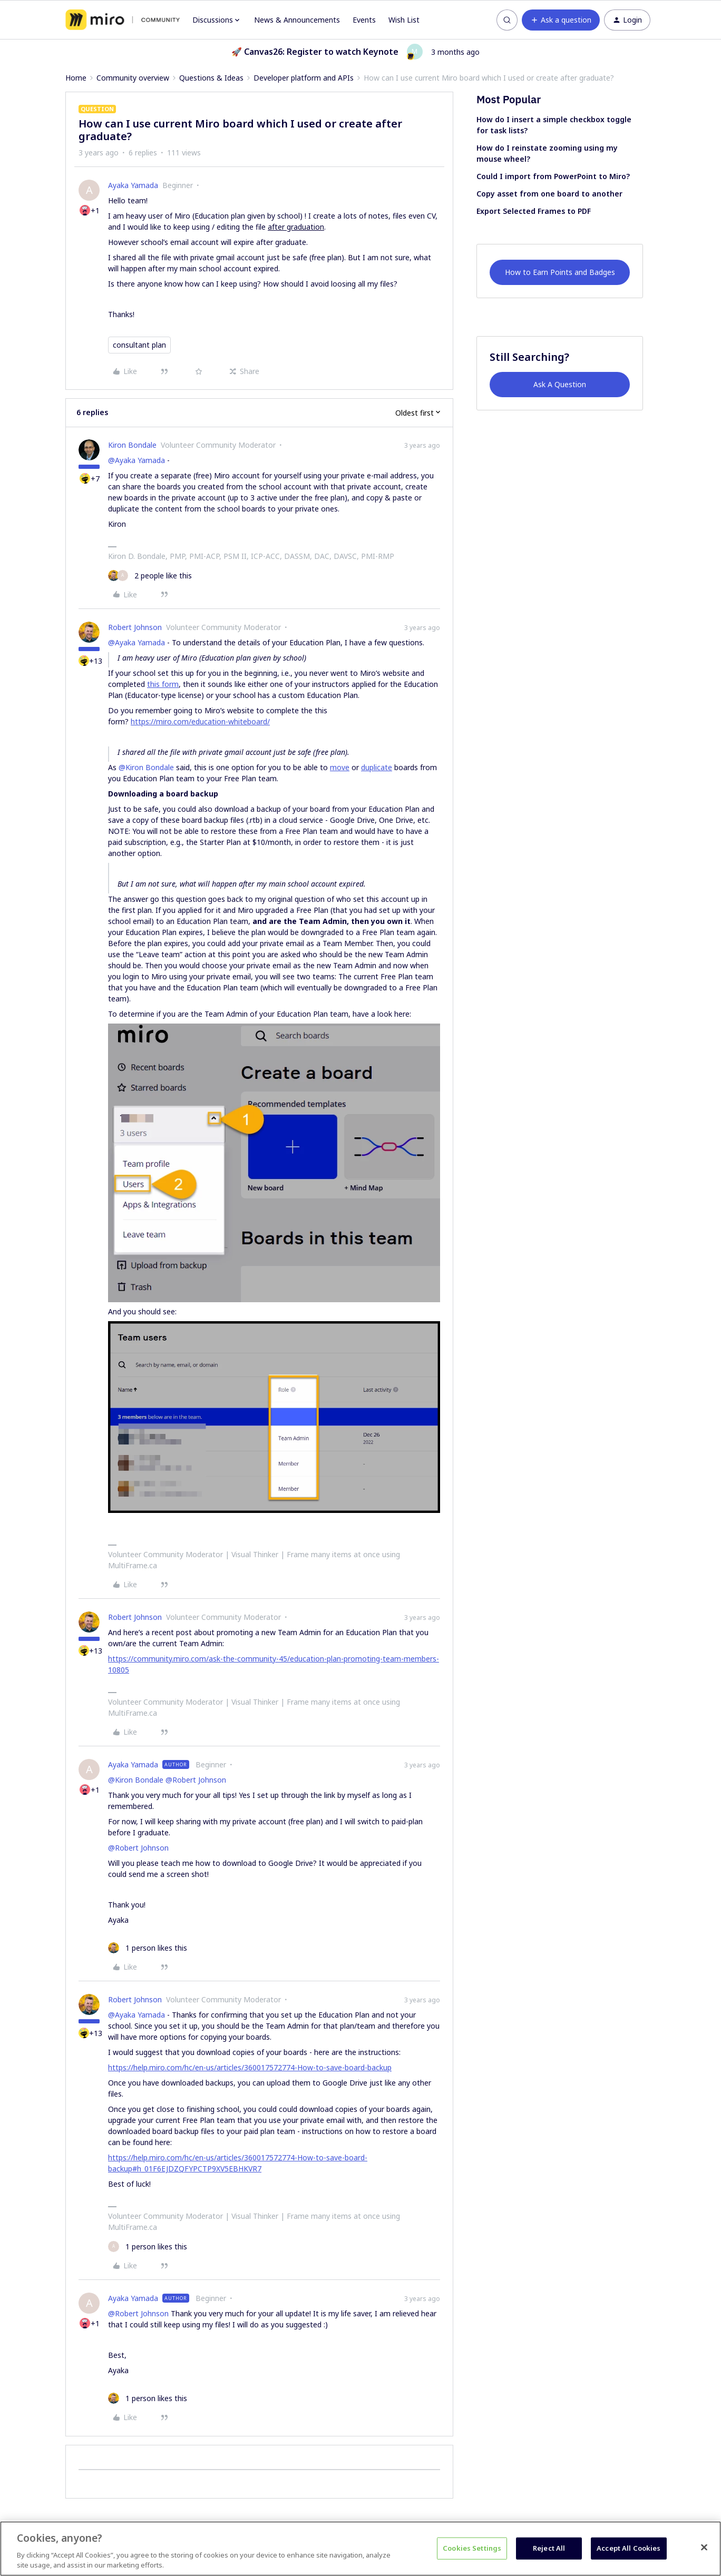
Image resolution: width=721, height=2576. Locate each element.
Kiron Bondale (132, 445)
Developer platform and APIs (304, 78)
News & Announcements (297, 20)
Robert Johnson (135, 627)
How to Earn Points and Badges (560, 272)
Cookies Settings (472, 2548)
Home (75, 78)
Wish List (404, 20)
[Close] (704, 2547)
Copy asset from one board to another (549, 194)
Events (364, 20)
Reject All (549, 2548)
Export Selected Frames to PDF (533, 211)
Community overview (132, 78)
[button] (561, 20)
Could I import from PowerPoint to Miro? (553, 176)
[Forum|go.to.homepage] (122, 20)
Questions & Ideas (211, 78)
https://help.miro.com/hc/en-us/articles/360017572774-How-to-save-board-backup (250, 2067)
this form (163, 684)
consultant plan (139, 345)
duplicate (376, 767)
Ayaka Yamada (133, 185)
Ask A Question (559, 384)
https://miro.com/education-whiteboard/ (200, 721)
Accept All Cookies (628, 2548)
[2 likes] (150, 575)
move (339, 767)
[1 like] (147, 1947)
